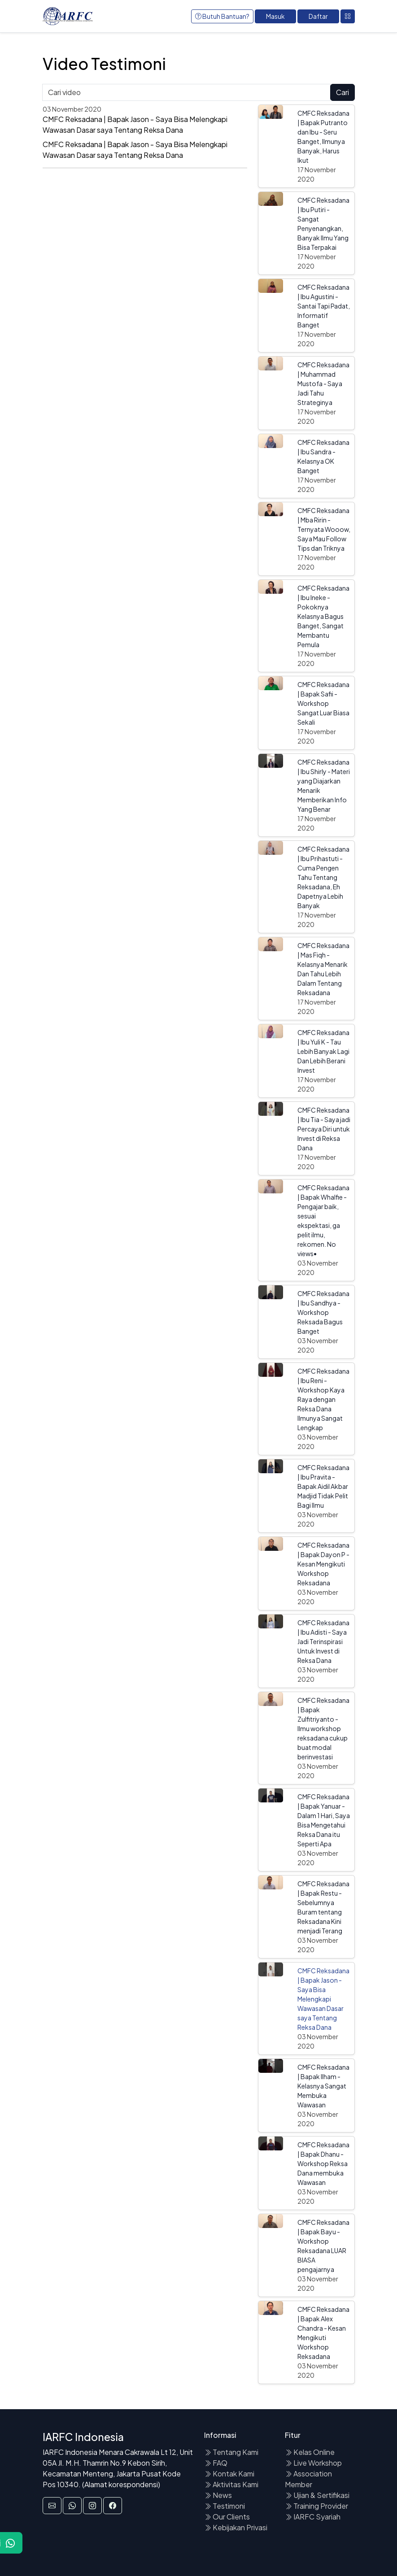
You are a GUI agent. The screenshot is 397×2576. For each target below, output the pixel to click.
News (218, 2495)
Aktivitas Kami (231, 2484)
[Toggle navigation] (347, 16)
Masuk (275, 16)
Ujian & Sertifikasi (317, 2495)
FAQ (215, 2462)
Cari (342, 92)
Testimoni (224, 2506)
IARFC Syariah (312, 2516)
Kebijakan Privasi (235, 2527)
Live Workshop (313, 2462)
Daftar (318, 16)
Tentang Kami (231, 2452)
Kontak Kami (229, 2473)
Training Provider (316, 2506)
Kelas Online (310, 2452)
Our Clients (227, 2516)
